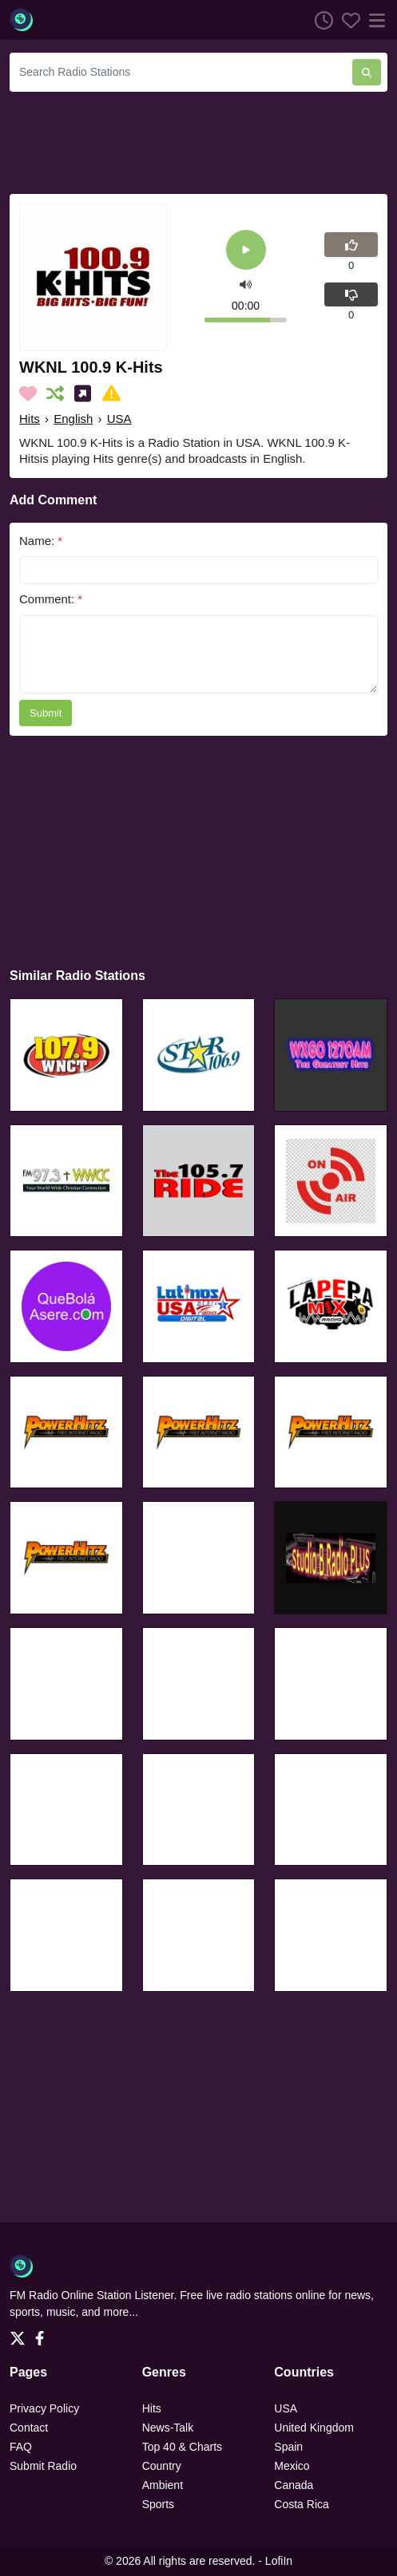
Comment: (50, 599)
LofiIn (278, 2560)
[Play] (246, 251)
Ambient (162, 2485)
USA (119, 418)
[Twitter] (21, 2333)
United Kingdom (314, 2427)
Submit (46, 713)
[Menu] (373, 20)
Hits (29, 418)
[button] (246, 283)
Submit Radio (43, 2465)
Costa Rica (301, 2504)
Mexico (291, 2465)
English (73, 418)
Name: (40, 540)
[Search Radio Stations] (181, 72)
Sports (158, 2504)
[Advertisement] (198, 140)
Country (161, 2465)
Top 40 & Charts (182, 2446)
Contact (29, 2427)
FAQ (21, 2446)
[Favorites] (346, 20)
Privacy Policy (44, 2408)
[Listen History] (319, 20)
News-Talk (168, 2427)
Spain (288, 2446)
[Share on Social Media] (85, 393)
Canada (293, 2485)
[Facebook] (42, 2333)
